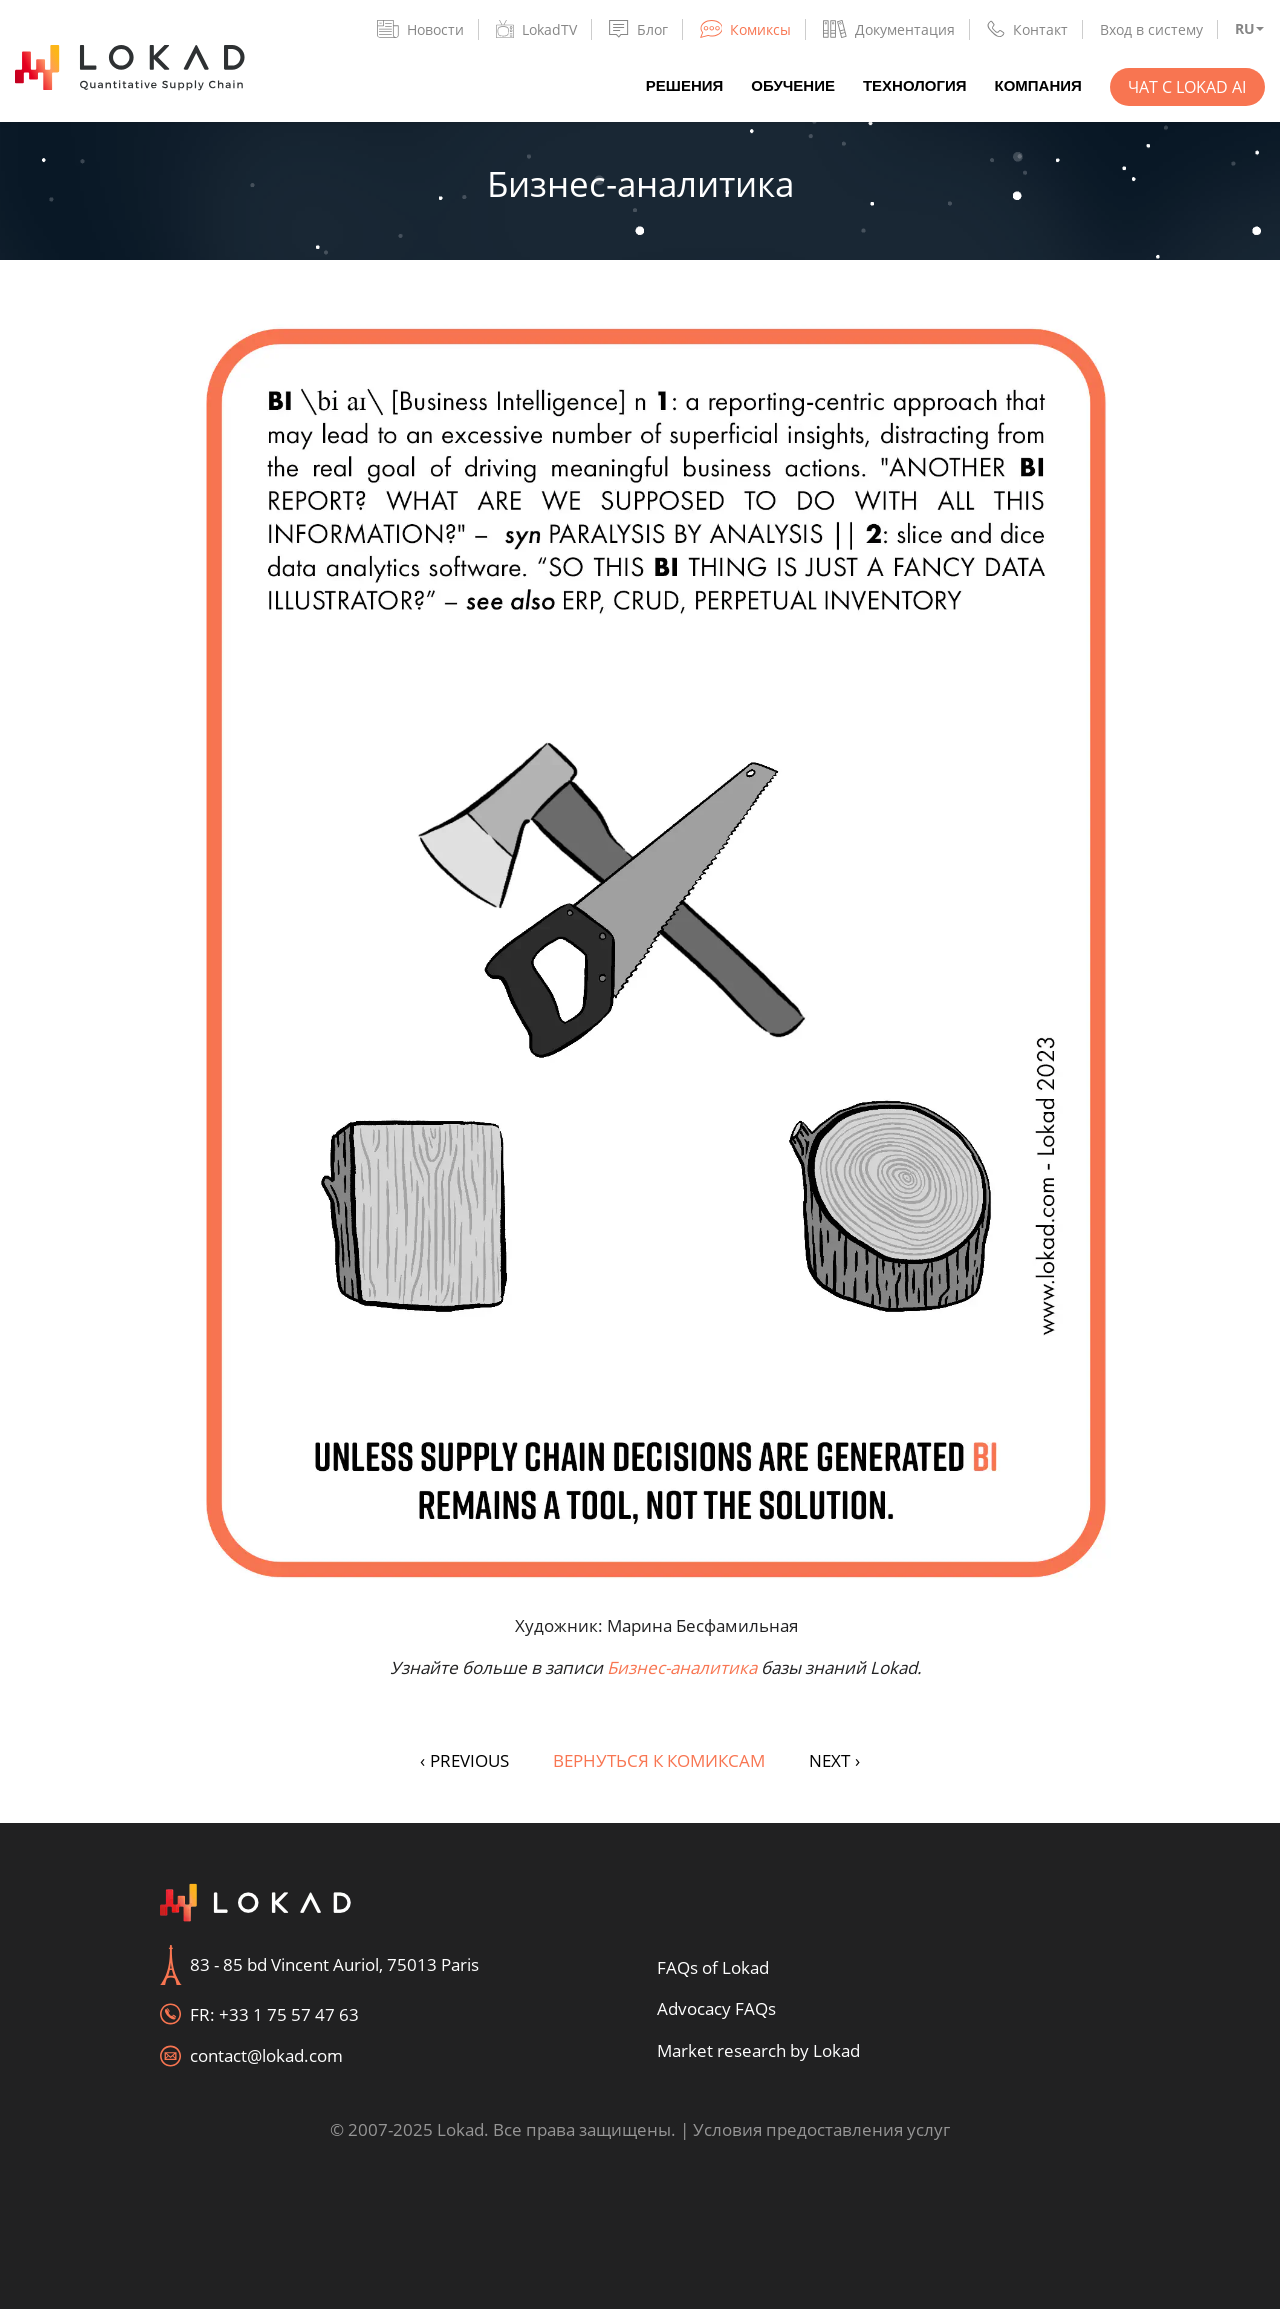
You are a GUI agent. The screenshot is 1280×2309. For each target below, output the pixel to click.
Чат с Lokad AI (1187, 87)
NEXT (834, 1760)
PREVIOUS (464, 1760)
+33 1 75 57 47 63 (289, 2014)
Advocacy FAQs (716, 2008)
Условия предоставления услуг (821, 2129)
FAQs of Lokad (713, 1967)
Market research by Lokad (758, 2050)
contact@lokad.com (266, 2055)
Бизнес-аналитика (682, 1667)
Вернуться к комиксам (659, 1760)
